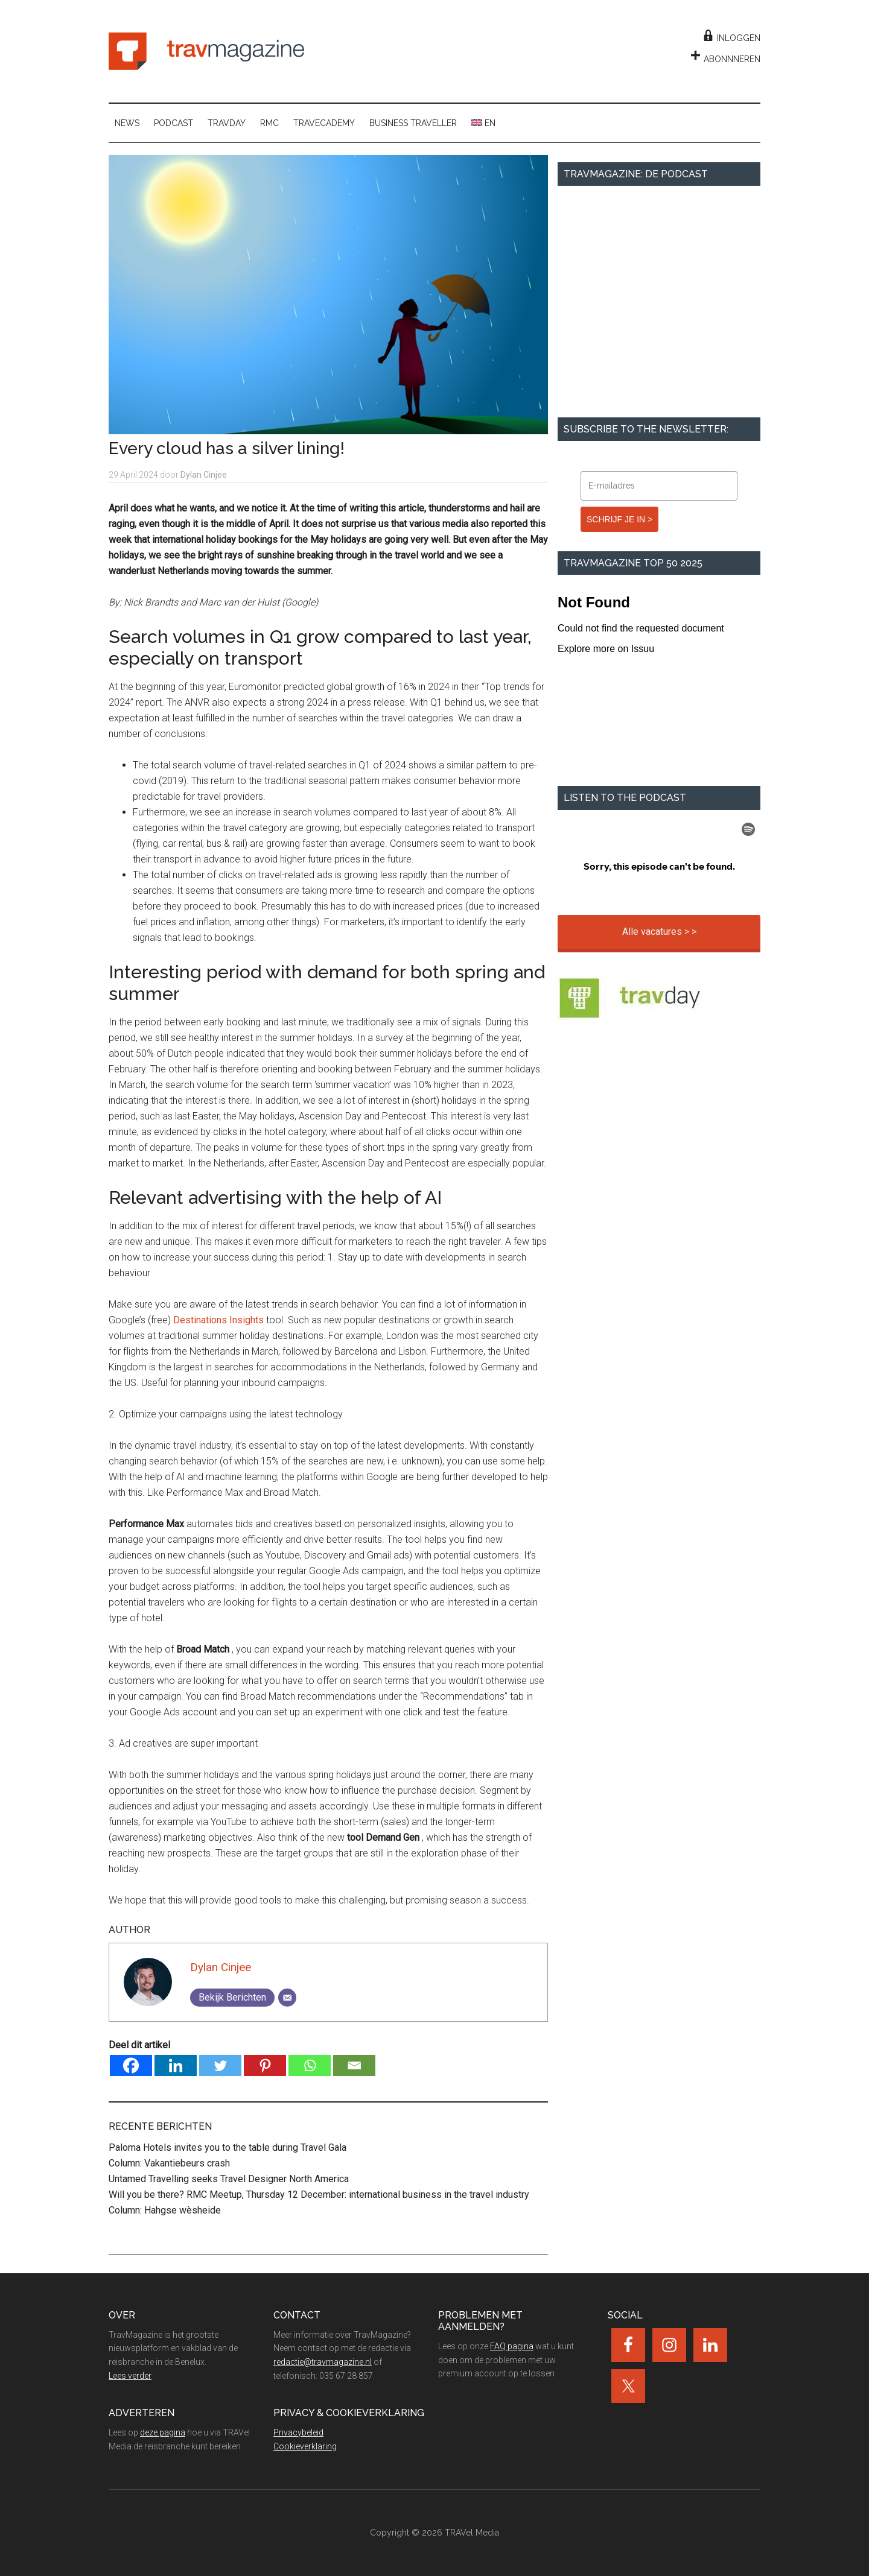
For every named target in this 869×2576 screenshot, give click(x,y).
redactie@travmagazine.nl (322, 2362)
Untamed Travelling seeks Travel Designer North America (229, 2179)
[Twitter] (220, 2065)
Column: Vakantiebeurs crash (169, 2163)
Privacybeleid (298, 2432)
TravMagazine (206, 51)
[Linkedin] (175, 2065)
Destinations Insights (218, 1320)
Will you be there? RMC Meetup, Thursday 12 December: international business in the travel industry (319, 2194)
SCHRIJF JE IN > (619, 519)
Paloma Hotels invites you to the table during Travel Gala (227, 2147)
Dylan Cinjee (220, 1967)
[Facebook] (131, 2065)
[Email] (287, 1998)
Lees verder (130, 2376)
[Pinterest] (265, 2065)
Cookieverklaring (305, 2446)
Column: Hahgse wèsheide (165, 2210)
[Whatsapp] (309, 2065)
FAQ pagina (511, 2346)
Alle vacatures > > (659, 931)
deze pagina (162, 2432)
